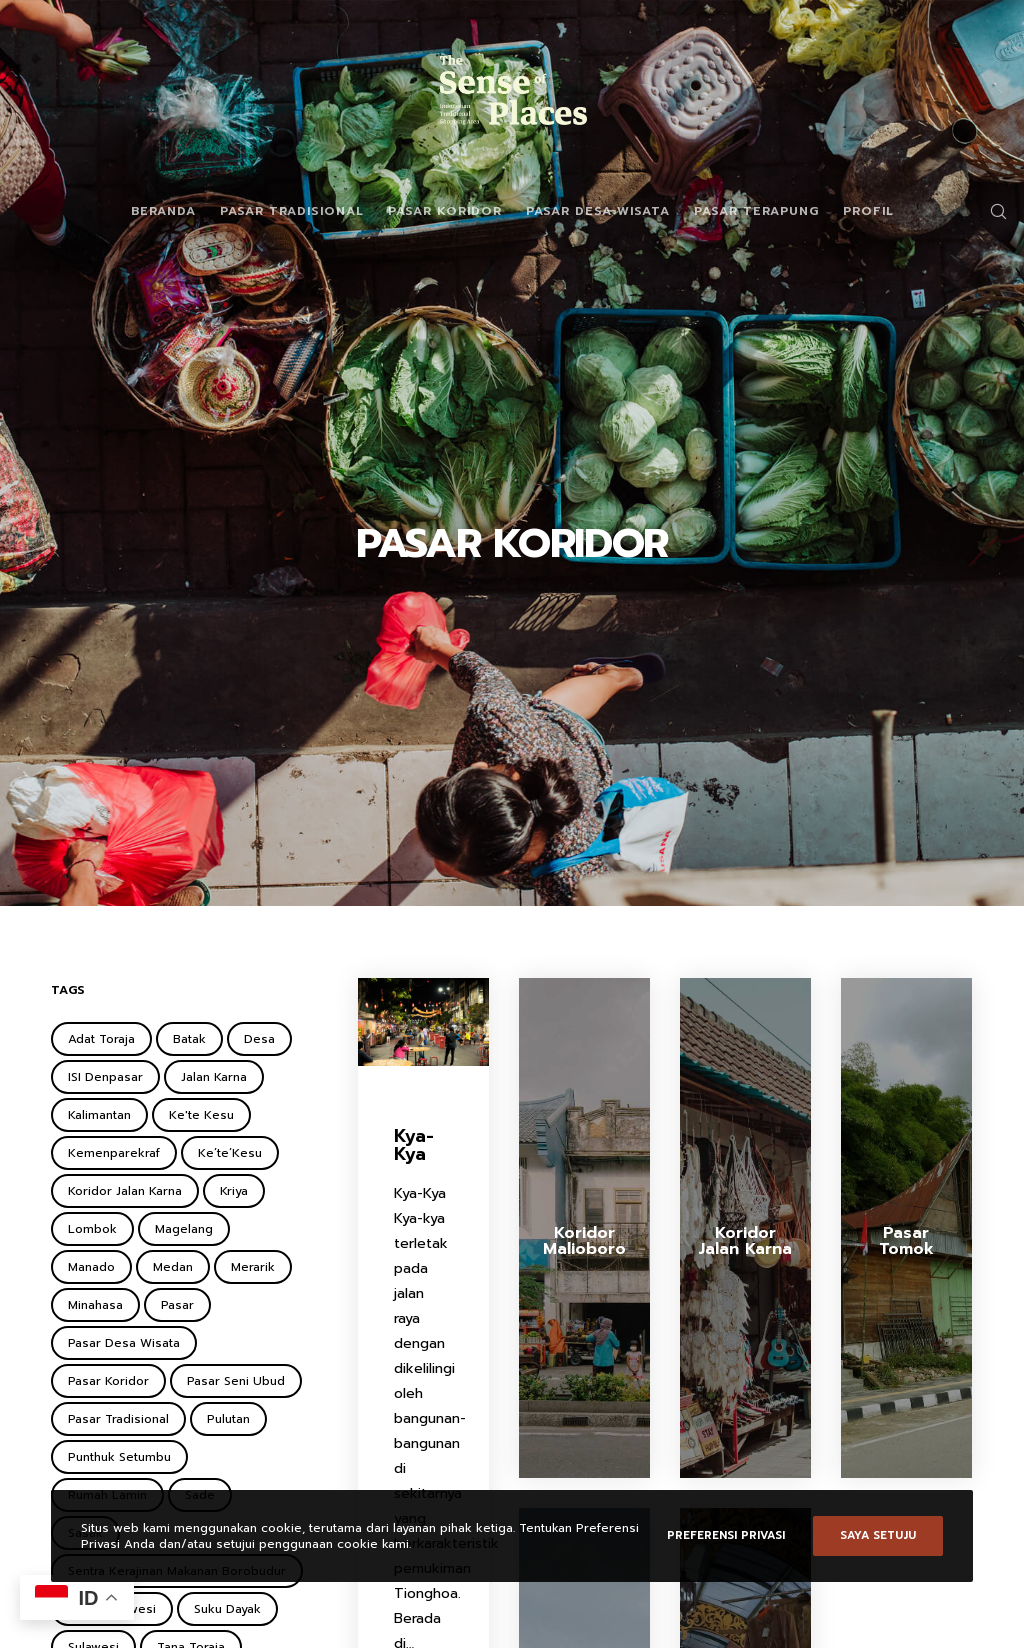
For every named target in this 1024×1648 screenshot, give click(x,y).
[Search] (991, 211)
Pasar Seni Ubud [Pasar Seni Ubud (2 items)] (236, 1381)
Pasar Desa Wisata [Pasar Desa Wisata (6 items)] (124, 1343)
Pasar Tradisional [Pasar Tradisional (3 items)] (118, 1419)
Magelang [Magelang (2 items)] (184, 1229)
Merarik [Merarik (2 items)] (253, 1267)
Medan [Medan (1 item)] (173, 1267)
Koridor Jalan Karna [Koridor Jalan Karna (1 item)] (125, 1191)
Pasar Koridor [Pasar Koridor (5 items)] (108, 1381)
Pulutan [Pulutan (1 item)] (228, 1419)
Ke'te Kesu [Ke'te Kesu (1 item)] (201, 1115)
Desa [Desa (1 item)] (259, 1039)
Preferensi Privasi (726, 1535)
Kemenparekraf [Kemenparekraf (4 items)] (114, 1153)
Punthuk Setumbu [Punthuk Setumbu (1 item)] (119, 1457)
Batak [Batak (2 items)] (189, 1039)
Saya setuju (878, 1535)
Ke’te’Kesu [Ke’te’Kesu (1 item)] (230, 1153)
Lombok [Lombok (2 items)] (92, 1229)
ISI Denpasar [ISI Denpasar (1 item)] (105, 1077)
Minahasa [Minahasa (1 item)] (95, 1305)
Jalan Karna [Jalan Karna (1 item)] (214, 1077)
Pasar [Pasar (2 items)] (177, 1305)
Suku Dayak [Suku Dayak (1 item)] (227, 1609)
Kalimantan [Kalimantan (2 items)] (99, 1115)
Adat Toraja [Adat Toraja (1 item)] (101, 1039)
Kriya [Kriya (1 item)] (234, 1191)
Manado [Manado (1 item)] (91, 1267)
